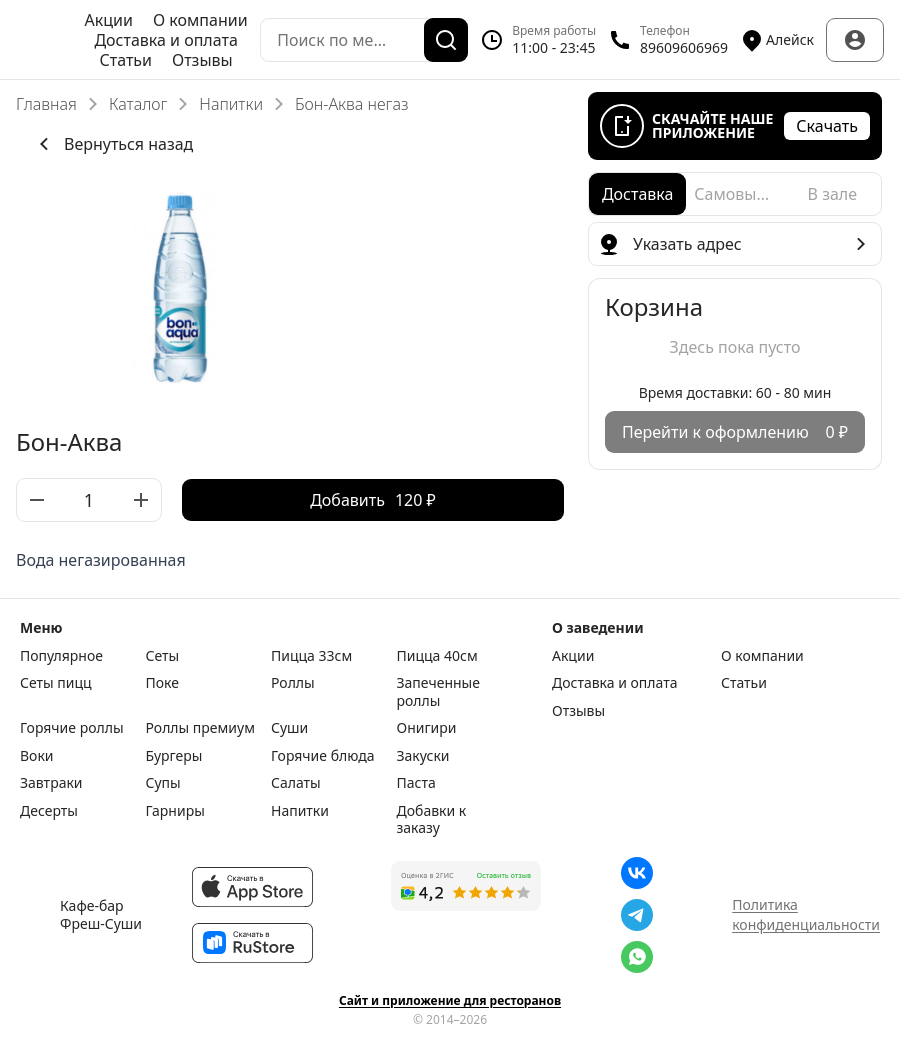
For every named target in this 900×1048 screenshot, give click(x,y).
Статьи (125, 60)
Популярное (61, 656)
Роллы (293, 683)
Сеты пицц (56, 683)
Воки (37, 756)
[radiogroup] (735, 194)
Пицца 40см (437, 656)
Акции (109, 20)
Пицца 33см (311, 656)
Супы (163, 783)
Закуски (423, 756)
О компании (200, 20)
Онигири (427, 728)
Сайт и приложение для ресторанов (450, 1001)
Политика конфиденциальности (806, 914)
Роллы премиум (200, 728)
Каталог (138, 104)
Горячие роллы (72, 728)
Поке (162, 683)
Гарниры (175, 811)
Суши (289, 728)
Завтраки (51, 783)
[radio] (637, 194)
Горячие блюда (323, 756)
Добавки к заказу (432, 819)
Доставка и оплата (165, 40)
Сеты (163, 656)
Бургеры (174, 756)
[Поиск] (446, 40)
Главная (46, 104)
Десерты (49, 811)
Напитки (231, 104)
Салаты (296, 783)
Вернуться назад (112, 144)
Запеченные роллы (438, 691)
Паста (416, 783)
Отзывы (202, 60)
